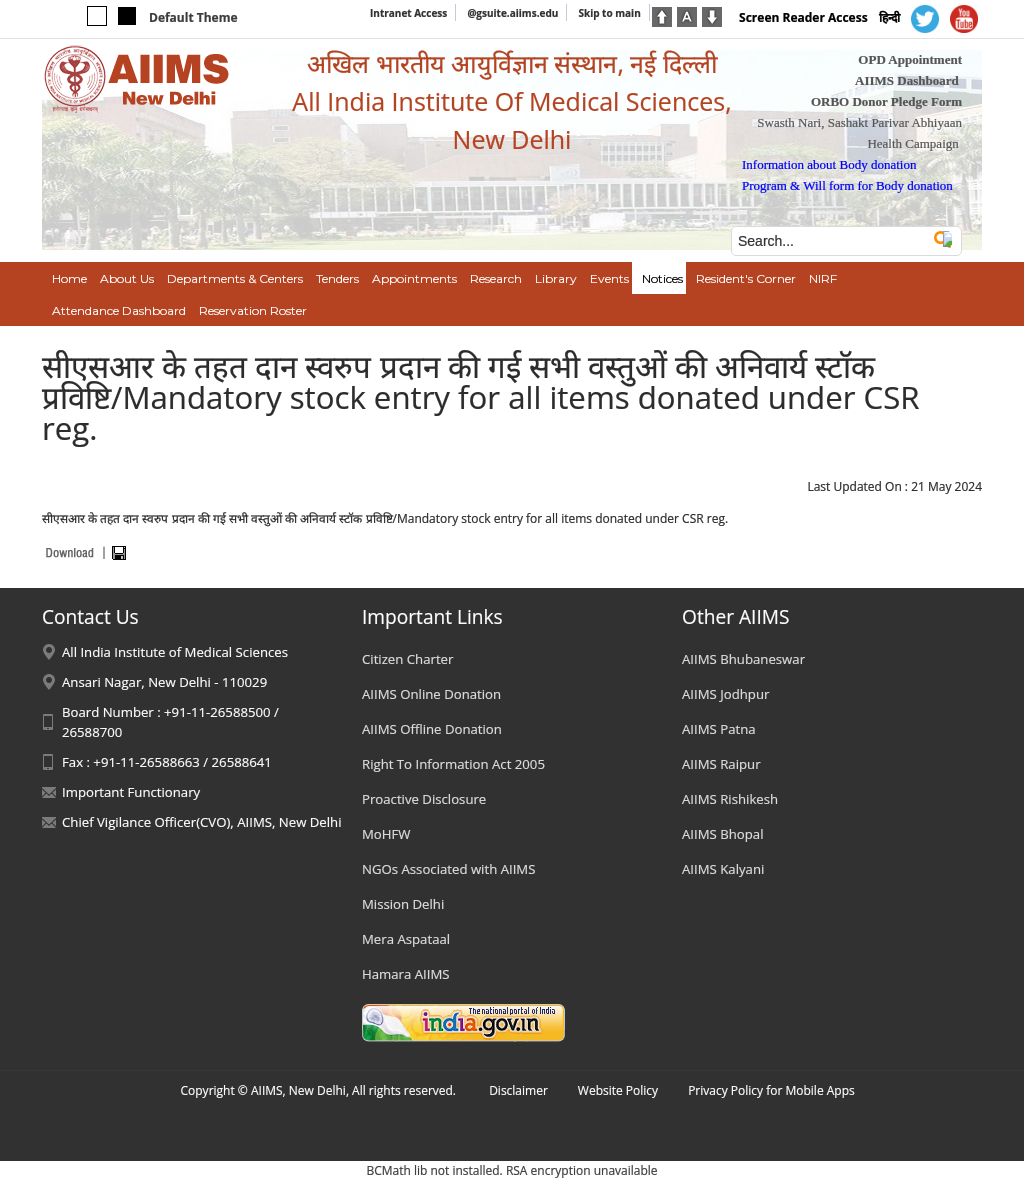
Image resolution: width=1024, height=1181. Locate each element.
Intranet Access (408, 13)
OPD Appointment (910, 59)
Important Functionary (131, 792)
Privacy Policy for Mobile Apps (771, 1090)
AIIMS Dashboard (907, 80)
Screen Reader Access (803, 17)
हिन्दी (889, 17)
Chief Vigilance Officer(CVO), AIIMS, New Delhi (202, 822)
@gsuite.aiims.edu (512, 13)
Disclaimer (518, 1090)
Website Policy (618, 1090)
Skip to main (609, 13)
